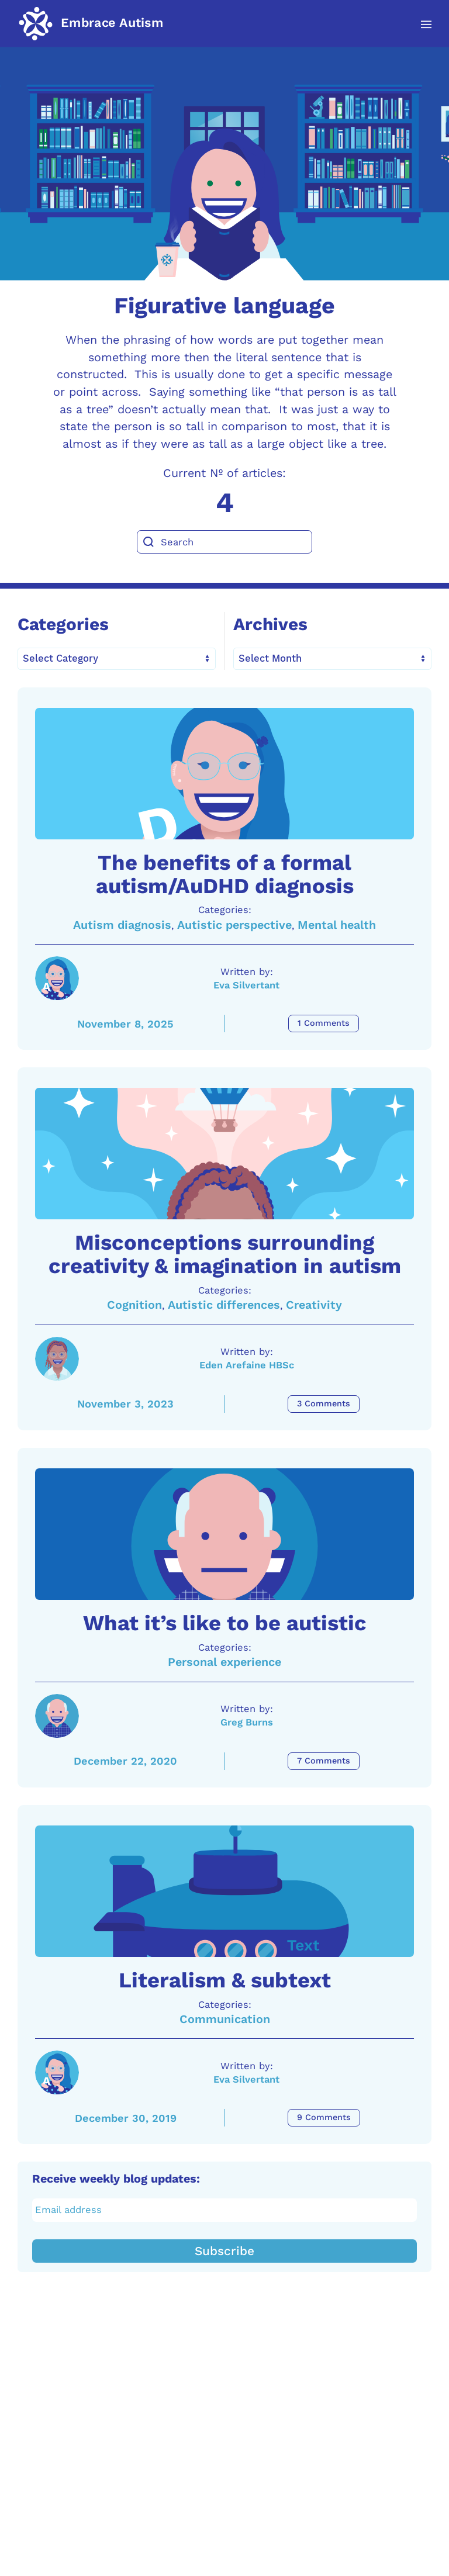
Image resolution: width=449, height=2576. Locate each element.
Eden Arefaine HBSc (246, 1499)
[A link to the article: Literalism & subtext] (224, 2126)
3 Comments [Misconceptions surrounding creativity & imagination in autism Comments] (323, 1538)
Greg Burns (246, 1924)
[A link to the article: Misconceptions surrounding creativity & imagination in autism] (224, 1254)
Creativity (314, 1439)
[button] (420, 24)
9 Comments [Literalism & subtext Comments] (324, 2386)
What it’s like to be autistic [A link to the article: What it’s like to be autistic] (225, 1824)
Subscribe (224, 2520)
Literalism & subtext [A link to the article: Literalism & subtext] (225, 2249)
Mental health (337, 992)
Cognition (134, 1439)
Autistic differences (224, 1439)
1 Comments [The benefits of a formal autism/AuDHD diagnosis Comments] (324, 1090)
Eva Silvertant (247, 1052)
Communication (224, 2288)
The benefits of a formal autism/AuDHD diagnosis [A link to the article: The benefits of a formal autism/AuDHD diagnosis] (225, 941)
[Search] (224, 542)
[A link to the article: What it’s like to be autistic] (224, 1702)
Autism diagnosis (122, 992)
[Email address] (224, 2479)
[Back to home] (91, 23)
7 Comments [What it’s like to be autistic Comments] (323, 1963)
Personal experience (224, 1863)
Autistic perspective (234, 992)
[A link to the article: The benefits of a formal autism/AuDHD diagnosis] (224, 807)
